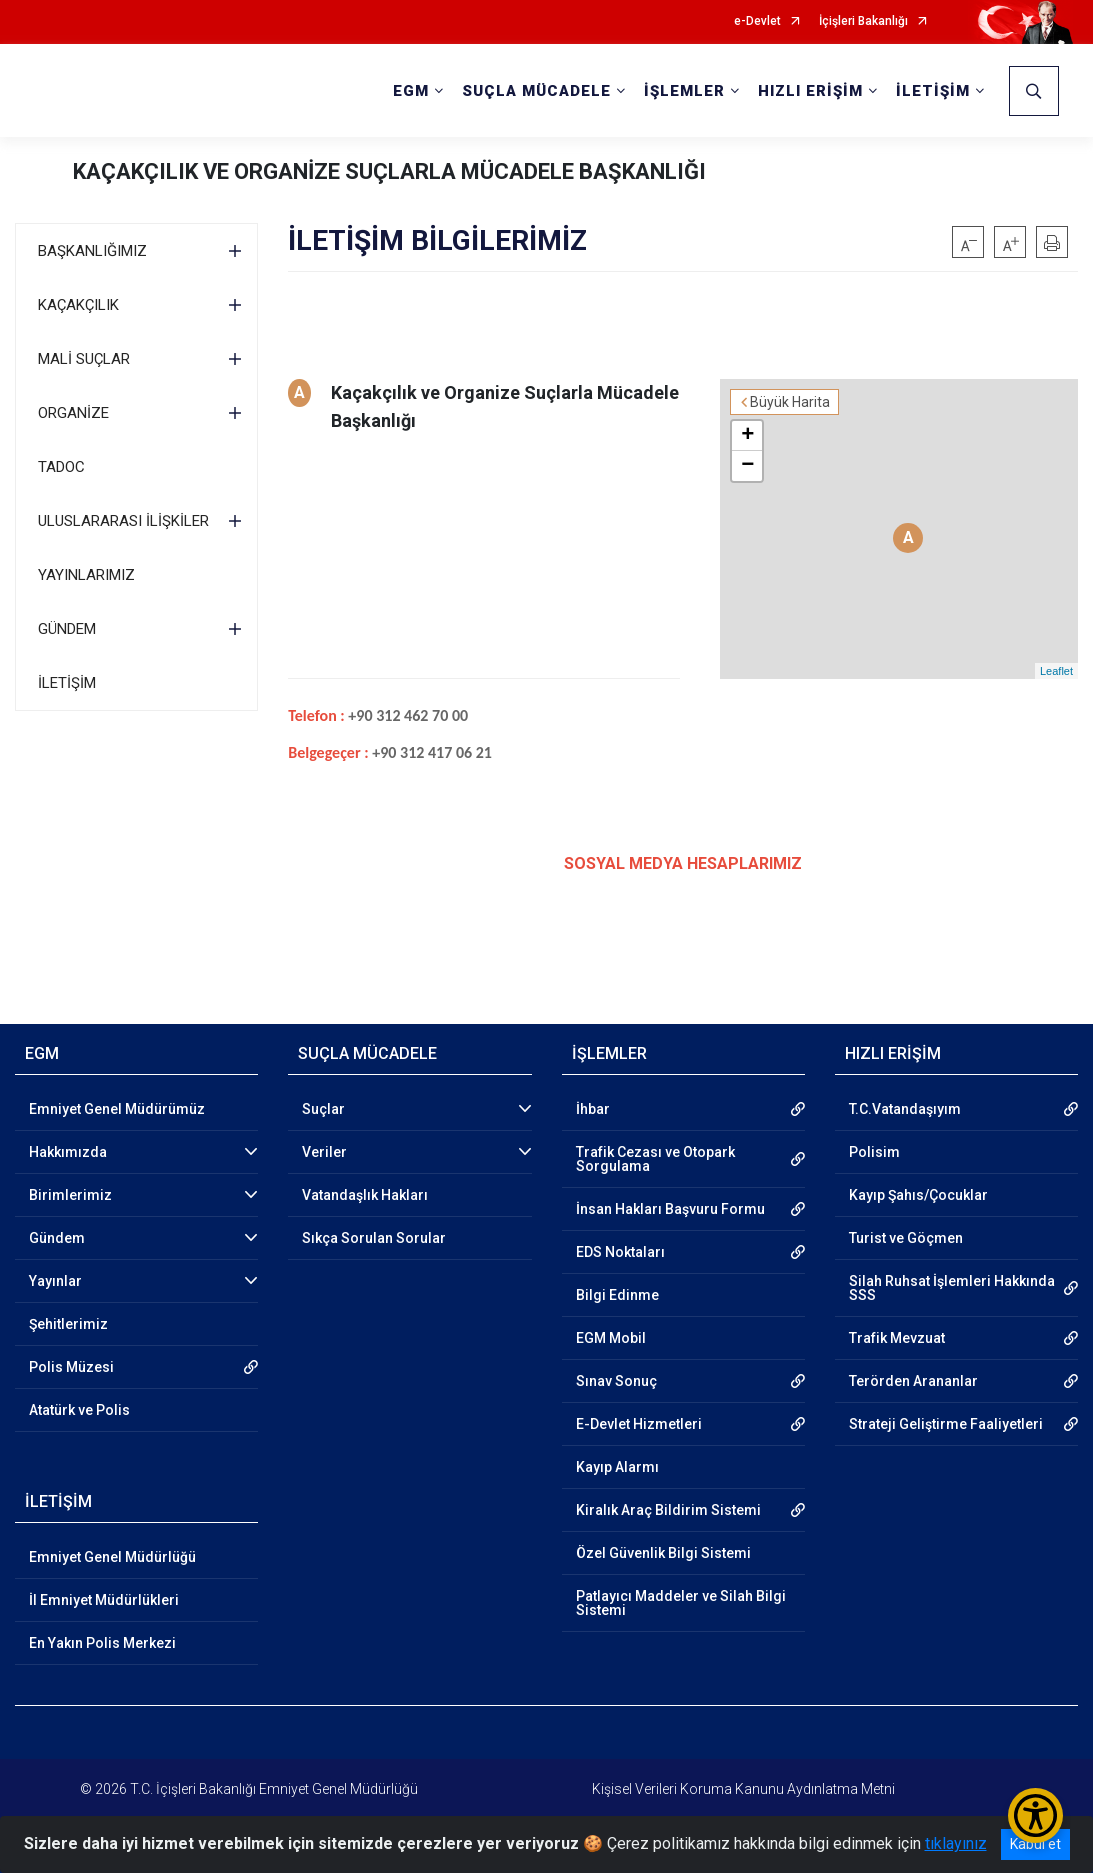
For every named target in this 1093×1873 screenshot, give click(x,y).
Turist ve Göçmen (906, 1238)
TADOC (61, 467)
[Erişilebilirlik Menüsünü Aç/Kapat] (1035, 1815)
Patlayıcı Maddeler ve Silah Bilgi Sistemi (681, 1603)
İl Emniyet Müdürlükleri (104, 1600)
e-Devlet (757, 21)
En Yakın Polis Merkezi (102, 1643)
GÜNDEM (67, 629)
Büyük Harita (790, 402)
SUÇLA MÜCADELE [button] (536, 91)
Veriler (324, 1152)
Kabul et (1035, 1844)
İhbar (593, 1109)
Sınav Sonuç (616, 1381)
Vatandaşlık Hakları (365, 1195)
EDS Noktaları (620, 1252)
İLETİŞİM (67, 683)
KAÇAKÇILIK (78, 305)
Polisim (874, 1152)
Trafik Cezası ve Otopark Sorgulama (655, 1159)
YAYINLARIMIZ (86, 575)
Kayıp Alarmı (617, 1467)
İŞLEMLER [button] (684, 91)
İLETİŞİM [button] (933, 91)
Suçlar (323, 1109)
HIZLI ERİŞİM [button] (810, 91)
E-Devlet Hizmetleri (639, 1424)
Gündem (57, 1238)
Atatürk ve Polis (79, 1410)
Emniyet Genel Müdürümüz (117, 1109)
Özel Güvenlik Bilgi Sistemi (663, 1553)
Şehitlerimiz (68, 1324)
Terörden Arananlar (913, 1381)
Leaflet (1056, 671)
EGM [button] (411, 91)
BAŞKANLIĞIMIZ (92, 251)
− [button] (747, 466)
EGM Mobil (611, 1338)
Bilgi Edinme (617, 1295)
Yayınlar (55, 1281)
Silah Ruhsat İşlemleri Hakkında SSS (952, 1288)
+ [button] (747, 436)
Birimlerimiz (70, 1195)
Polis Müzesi (71, 1367)
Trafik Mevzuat (897, 1338)
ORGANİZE (73, 413)
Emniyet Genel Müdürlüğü (112, 1557)
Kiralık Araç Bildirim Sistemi (668, 1510)
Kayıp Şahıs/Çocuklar (918, 1195)
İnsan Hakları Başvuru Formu (670, 1209)
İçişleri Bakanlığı (863, 21)
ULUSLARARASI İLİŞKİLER (123, 521)
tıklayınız (956, 1843)
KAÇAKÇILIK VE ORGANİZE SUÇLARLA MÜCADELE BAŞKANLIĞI (389, 171)
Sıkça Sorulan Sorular (374, 1238)
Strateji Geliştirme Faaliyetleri (946, 1424)
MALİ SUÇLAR (84, 359)
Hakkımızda (68, 1152)
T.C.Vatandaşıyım (905, 1109)
